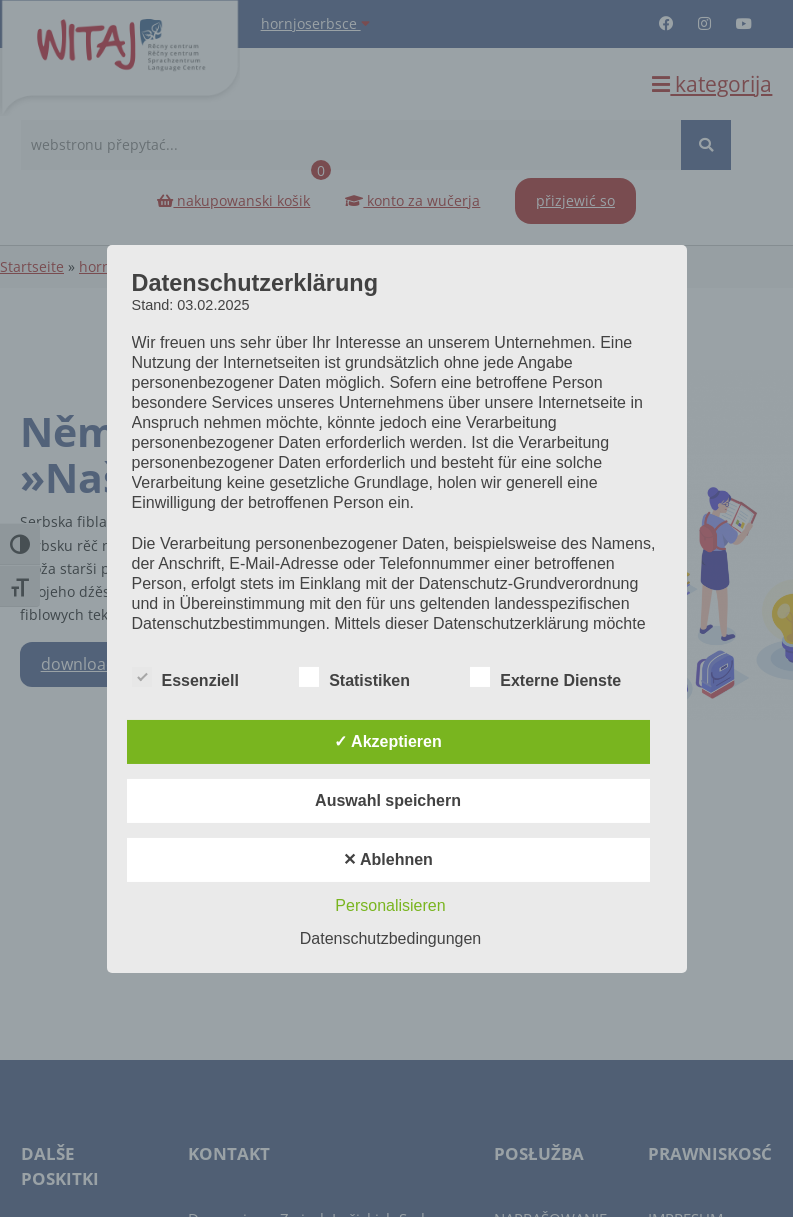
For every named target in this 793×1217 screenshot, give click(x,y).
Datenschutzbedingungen (390, 938)
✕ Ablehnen (388, 859)
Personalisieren (390, 905)
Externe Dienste (545, 678)
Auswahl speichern (388, 800)
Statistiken (354, 678)
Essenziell (185, 678)
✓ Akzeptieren (388, 741)
